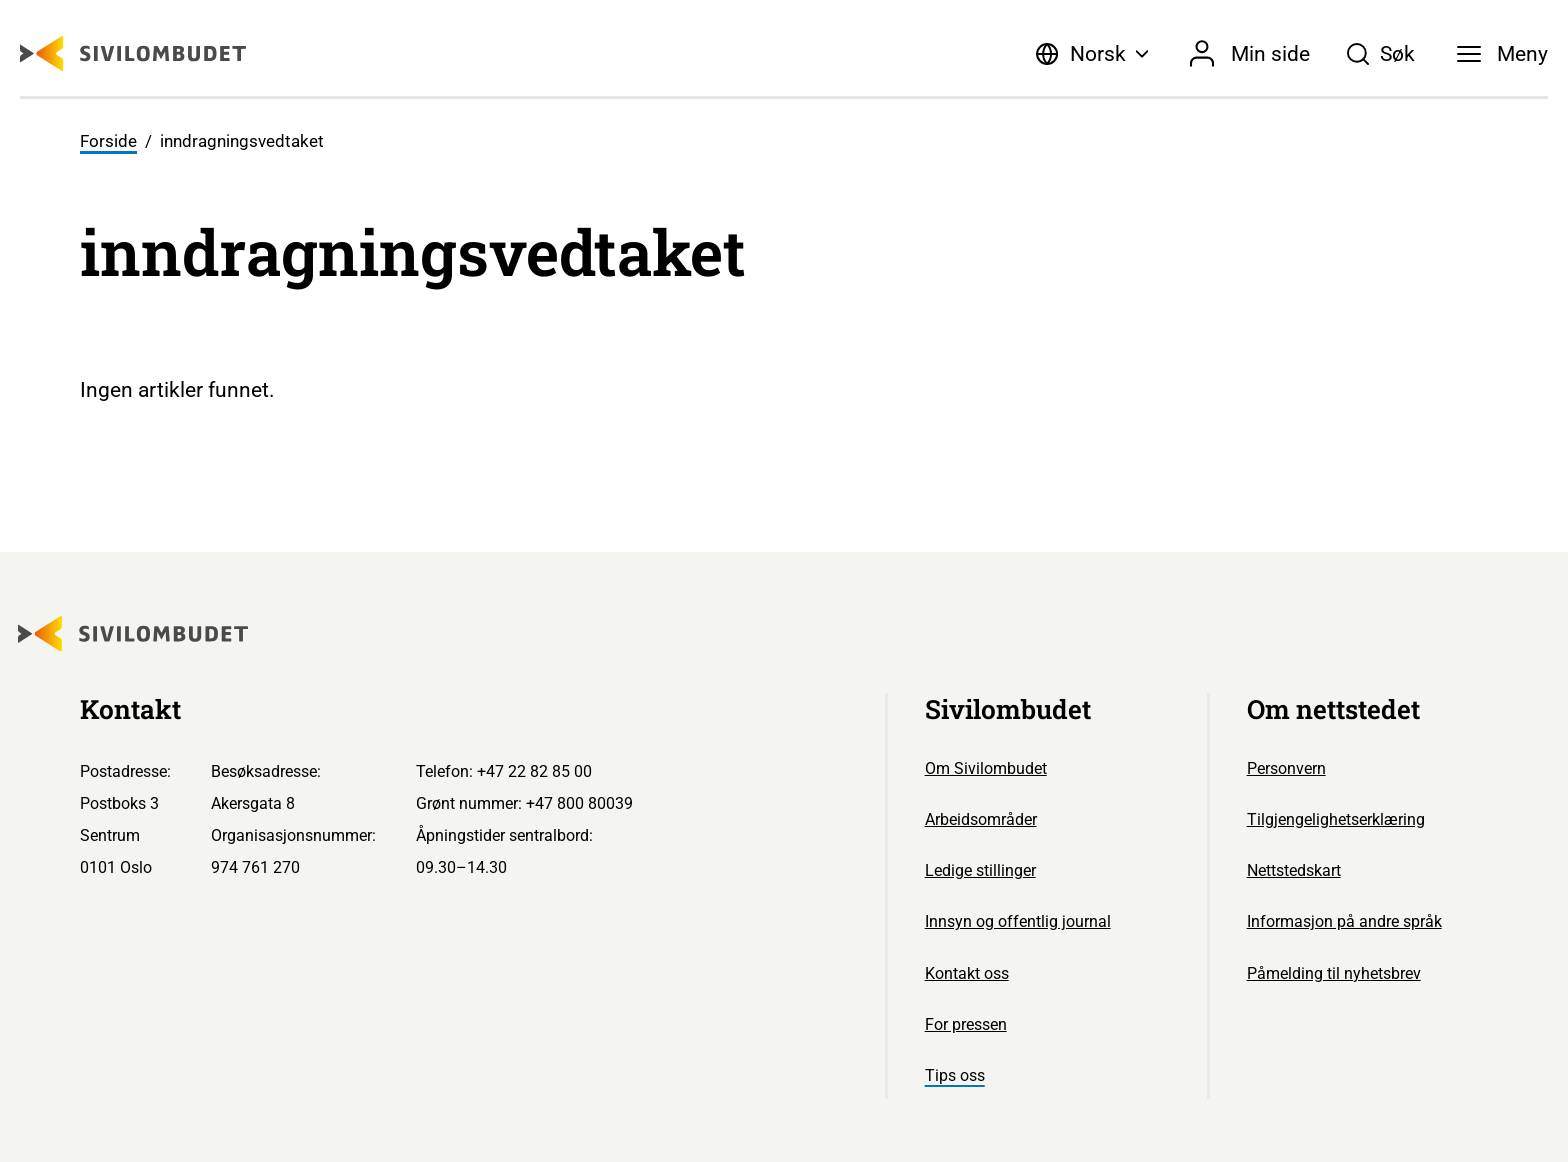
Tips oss (955, 1075)
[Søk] (1380, 54)
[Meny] (1502, 54)
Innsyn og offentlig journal (1018, 921)
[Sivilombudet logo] (133, 53)
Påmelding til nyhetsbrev (1334, 973)
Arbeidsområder (981, 819)
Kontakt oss (967, 973)
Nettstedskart (1294, 870)
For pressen (966, 1024)
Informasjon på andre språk (1344, 921)
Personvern (1286, 768)
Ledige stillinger (980, 870)
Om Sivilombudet (986, 768)
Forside (108, 141)
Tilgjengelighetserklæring (1336, 819)
